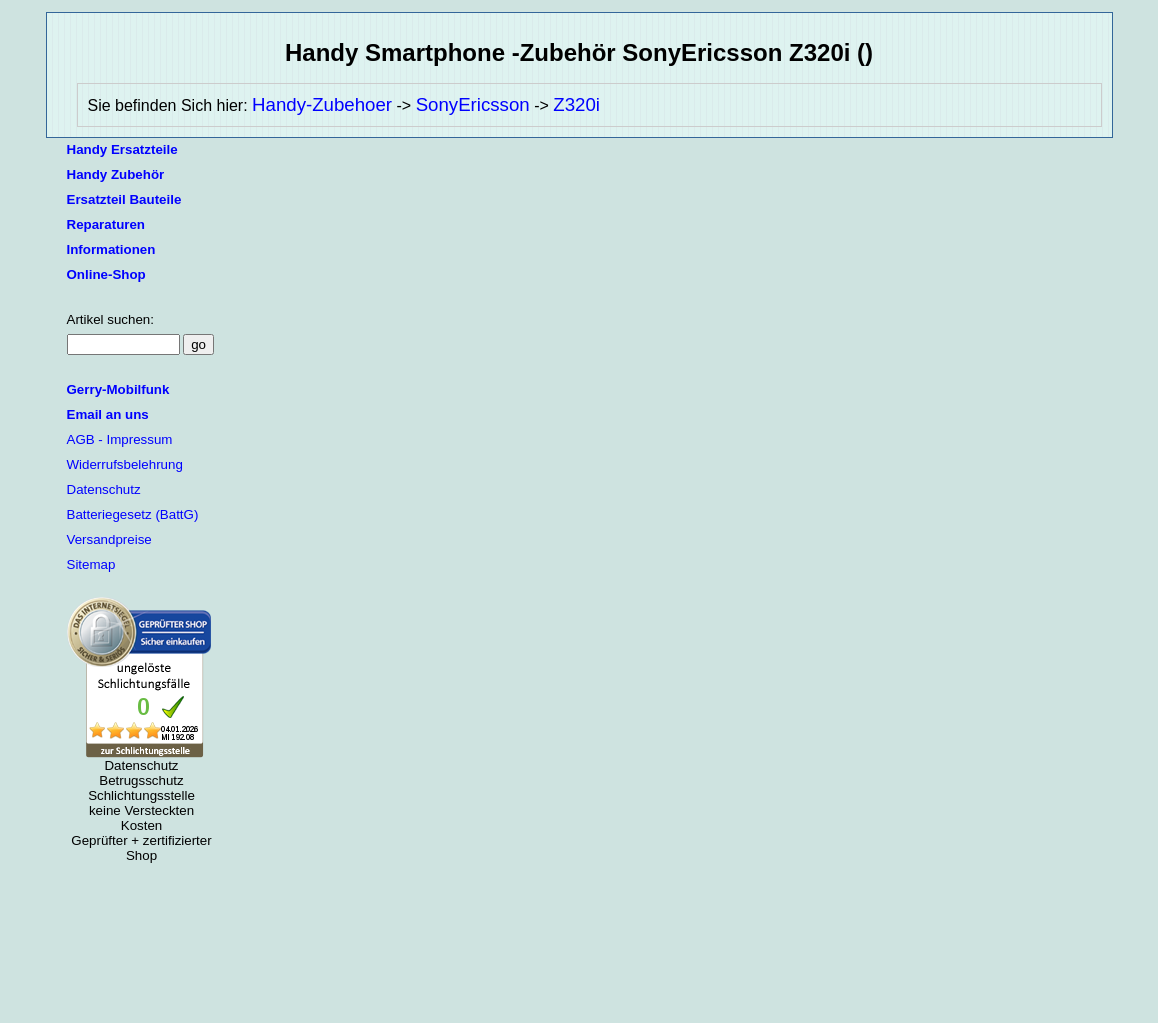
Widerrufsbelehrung (125, 464)
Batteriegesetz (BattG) (133, 514)
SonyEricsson (473, 104)
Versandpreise (109, 539)
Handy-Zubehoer (322, 104)
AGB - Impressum (120, 439)
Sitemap (91, 564)
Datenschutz (104, 489)
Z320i (576, 104)
